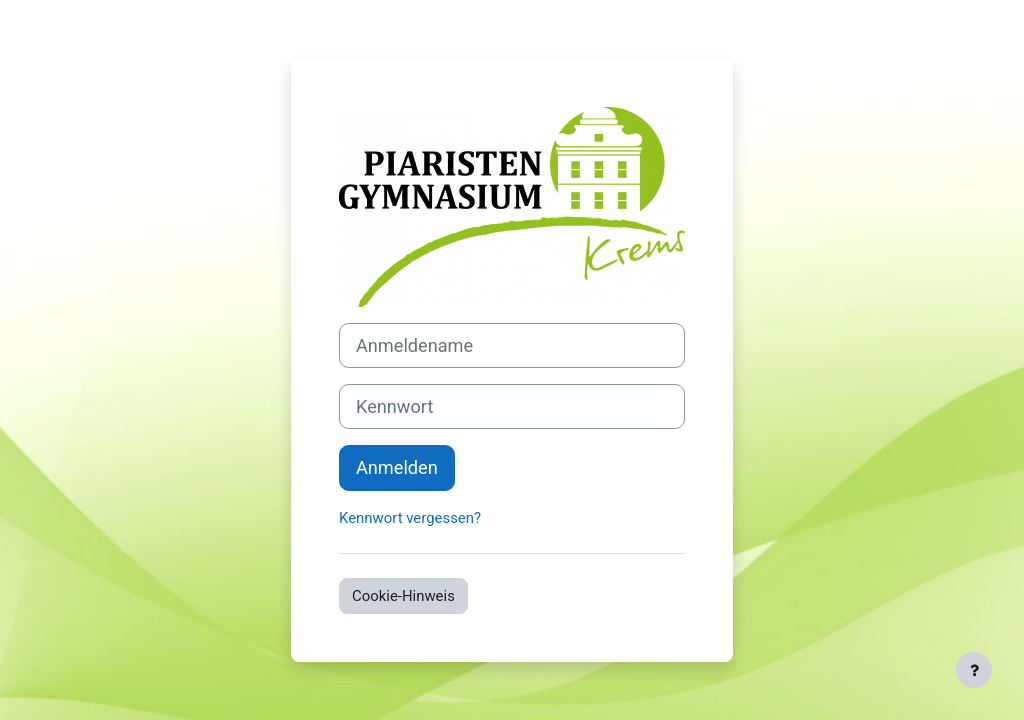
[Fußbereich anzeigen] (974, 670)
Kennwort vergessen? (410, 518)
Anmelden (397, 467)
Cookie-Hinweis (403, 596)
